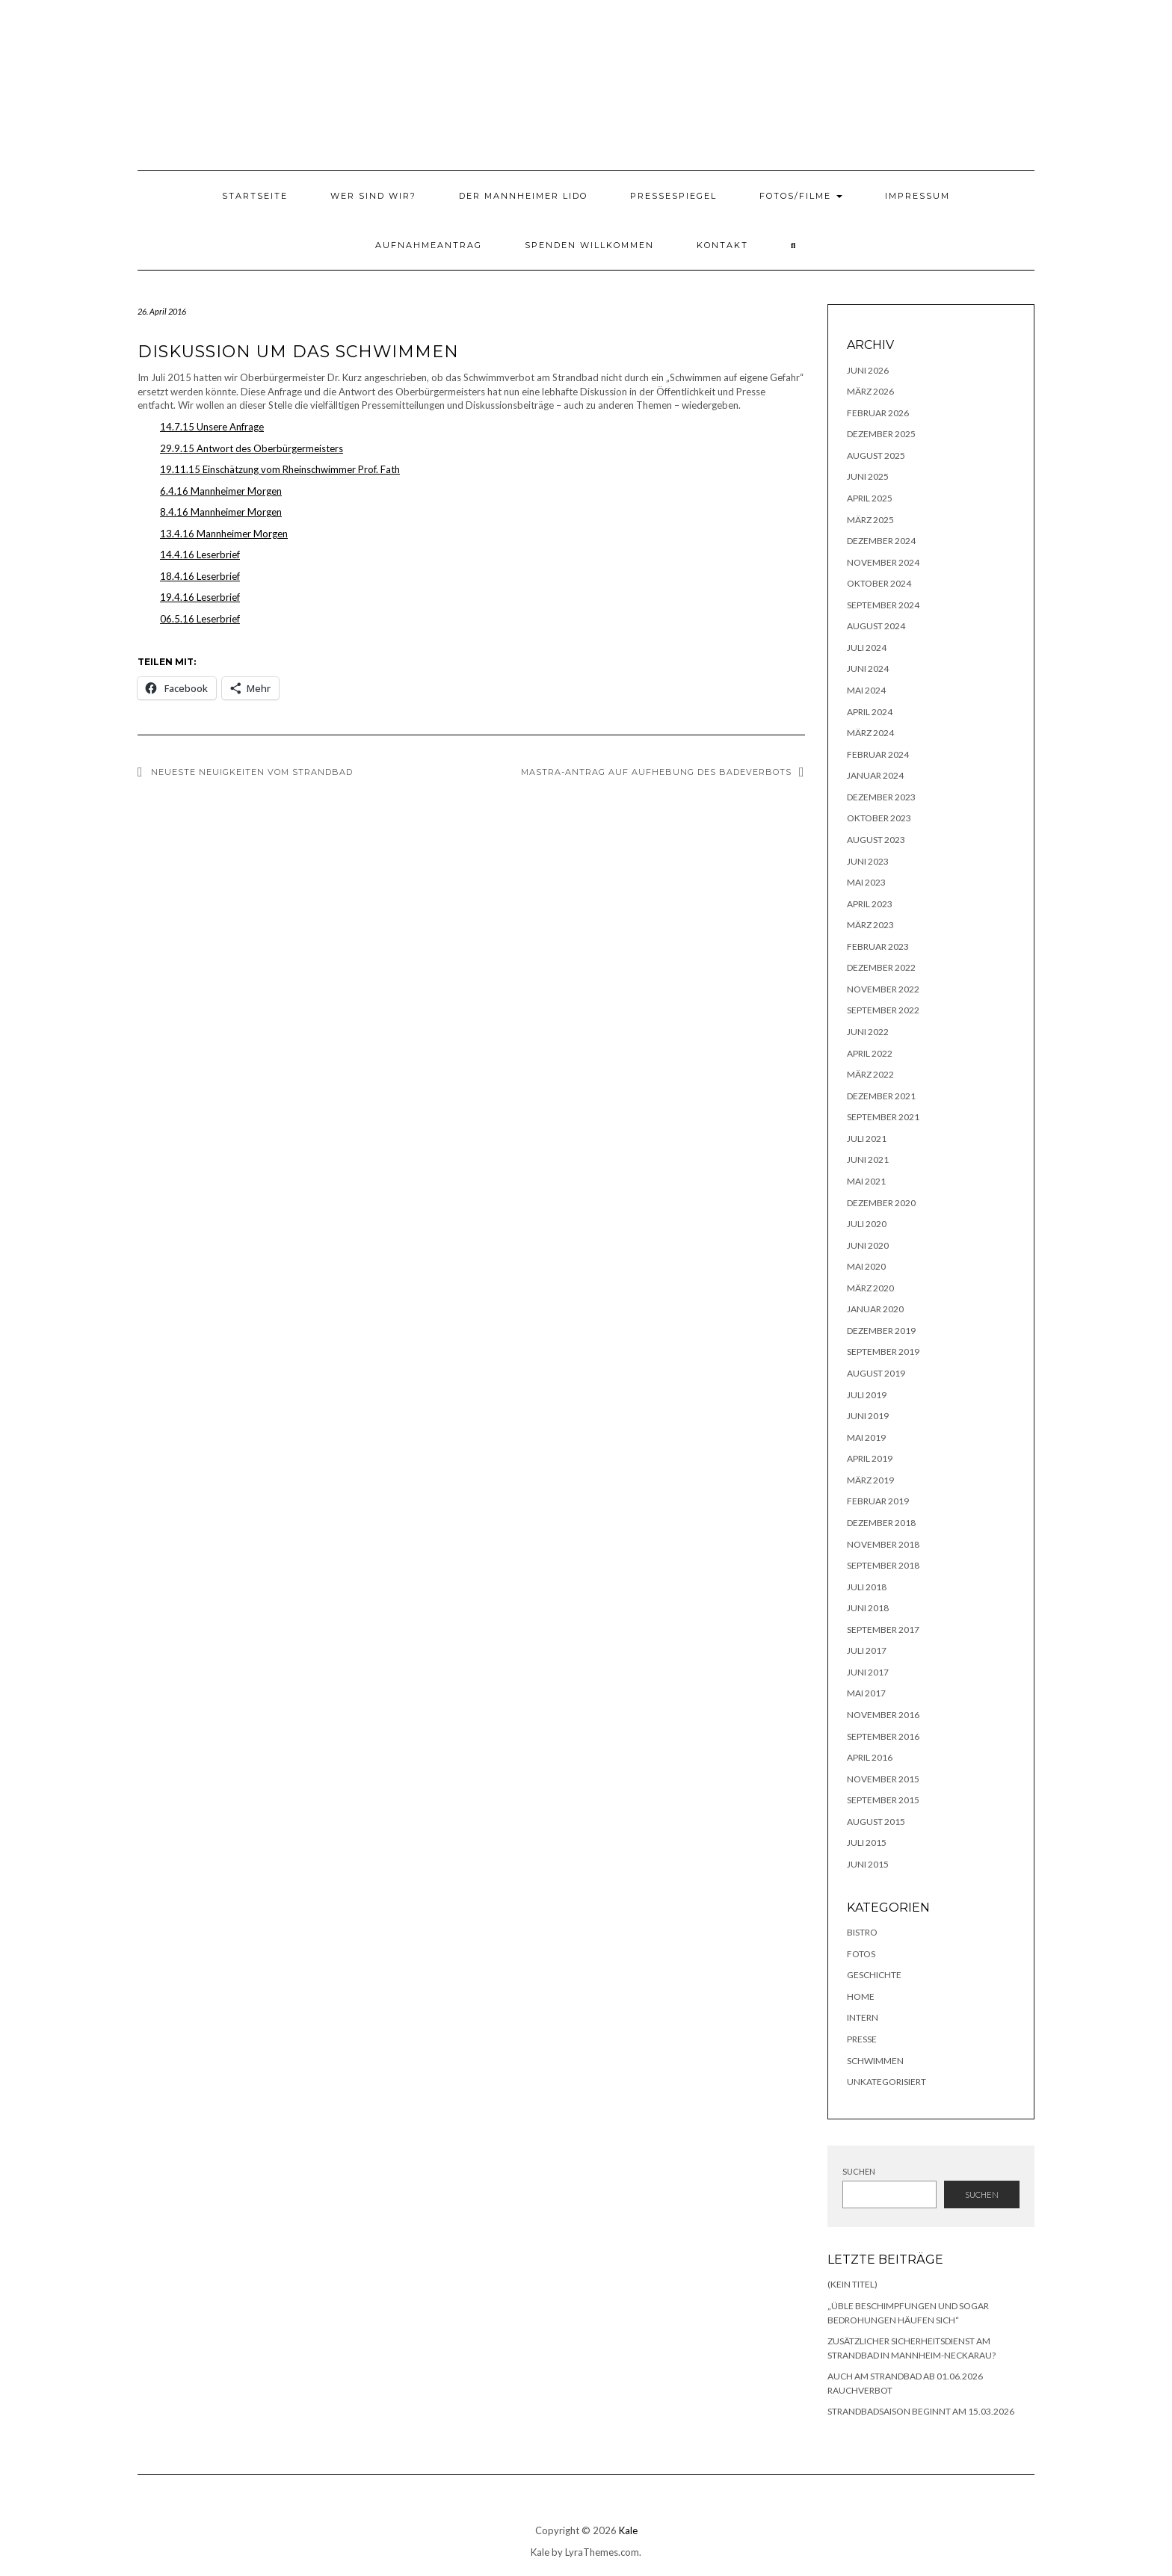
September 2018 (883, 1565)
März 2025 (870, 519)
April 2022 (869, 1053)
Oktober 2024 (879, 583)
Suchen (858, 2171)
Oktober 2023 (879, 818)
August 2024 (876, 625)
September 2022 (883, 1010)
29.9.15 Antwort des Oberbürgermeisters (251, 448)
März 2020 (870, 1288)
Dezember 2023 (881, 797)
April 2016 (869, 1757)
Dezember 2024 (881, 540)
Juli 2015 (866, 1842)
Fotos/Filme (800, 196)
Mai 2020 (866, 1266)
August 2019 (876, 1373)
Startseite (255, 196)
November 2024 (883, 562)
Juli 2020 (866, 1223)
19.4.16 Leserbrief (200, 597)
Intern (862, 2017)
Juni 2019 (868, 1415)
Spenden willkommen (589, 245)
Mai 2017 (866, 1693)
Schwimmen (875, 2060)
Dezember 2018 (881, 1522)
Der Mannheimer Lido (523, 196)
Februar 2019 (878, 1501)
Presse (862, 2039)
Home (861, 1996)
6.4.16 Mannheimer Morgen (221, 491)
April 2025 (869, 498)
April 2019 (869, 1458)
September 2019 (883, 1351)
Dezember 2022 (881, 967)
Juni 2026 (868, 370)
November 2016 (883, 1714)
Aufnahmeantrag (428, 245)
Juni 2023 (868, 861)
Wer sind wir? (373, 196)
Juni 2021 (868, 1159)
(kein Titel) (852, 2284)
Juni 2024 (868, 668)
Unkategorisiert (886, 2081)
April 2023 (869, 903)
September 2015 (883, 1800)
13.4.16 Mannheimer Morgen (224, 534)
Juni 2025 (868, 476)
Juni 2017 (868, 1672)
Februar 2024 (878, 754)
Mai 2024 (866, 690)
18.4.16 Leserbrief (200, 576)
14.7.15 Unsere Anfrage (212, 427)
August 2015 (876, 1821)
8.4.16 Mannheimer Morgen (221, 512)
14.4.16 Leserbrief (200, 554)
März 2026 (870, 391)
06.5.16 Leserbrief (200, 619)
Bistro (862, 1932)
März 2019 (870, 1480)
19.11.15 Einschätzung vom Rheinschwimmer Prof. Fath (280, 469)
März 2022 (870, 1074)
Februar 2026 (878, 412)
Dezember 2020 (881, 1202)
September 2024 (883, 605)
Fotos (861, 1953)
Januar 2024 (875, 775)
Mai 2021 (866, 1181)
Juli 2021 (866, 1138)
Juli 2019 (866, 1394)
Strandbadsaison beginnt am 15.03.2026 (920, 2411)
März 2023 (870, 924)
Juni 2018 (868, 1607)
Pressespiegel (673, 196)
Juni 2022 (868, 1031)
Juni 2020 (868, 1245)
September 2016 (883, 1736)
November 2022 (883, 989)
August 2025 (876, 455)
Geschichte (874, 1974)
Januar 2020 (875, 1309)
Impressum (917, 196)
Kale (628, 2530)
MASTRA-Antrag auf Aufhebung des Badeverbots (656, 772)
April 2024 (869, 711)
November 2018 (883, 1544)
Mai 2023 (866, 882)
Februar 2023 (878, 946)
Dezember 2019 (881, 1330)
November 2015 (883, 1779)
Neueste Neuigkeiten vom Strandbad (252, 772)
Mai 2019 (866, 1437)
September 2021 (883, 1116)
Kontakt (722, 245)
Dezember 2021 (881, 1096)
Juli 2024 (866, 647)
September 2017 (883, 1629)
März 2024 (870, 732)
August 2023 (876, 839)
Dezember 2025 (881, 433)
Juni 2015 (868, 1864)
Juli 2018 (866, 1587)
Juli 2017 (866, 1650)
